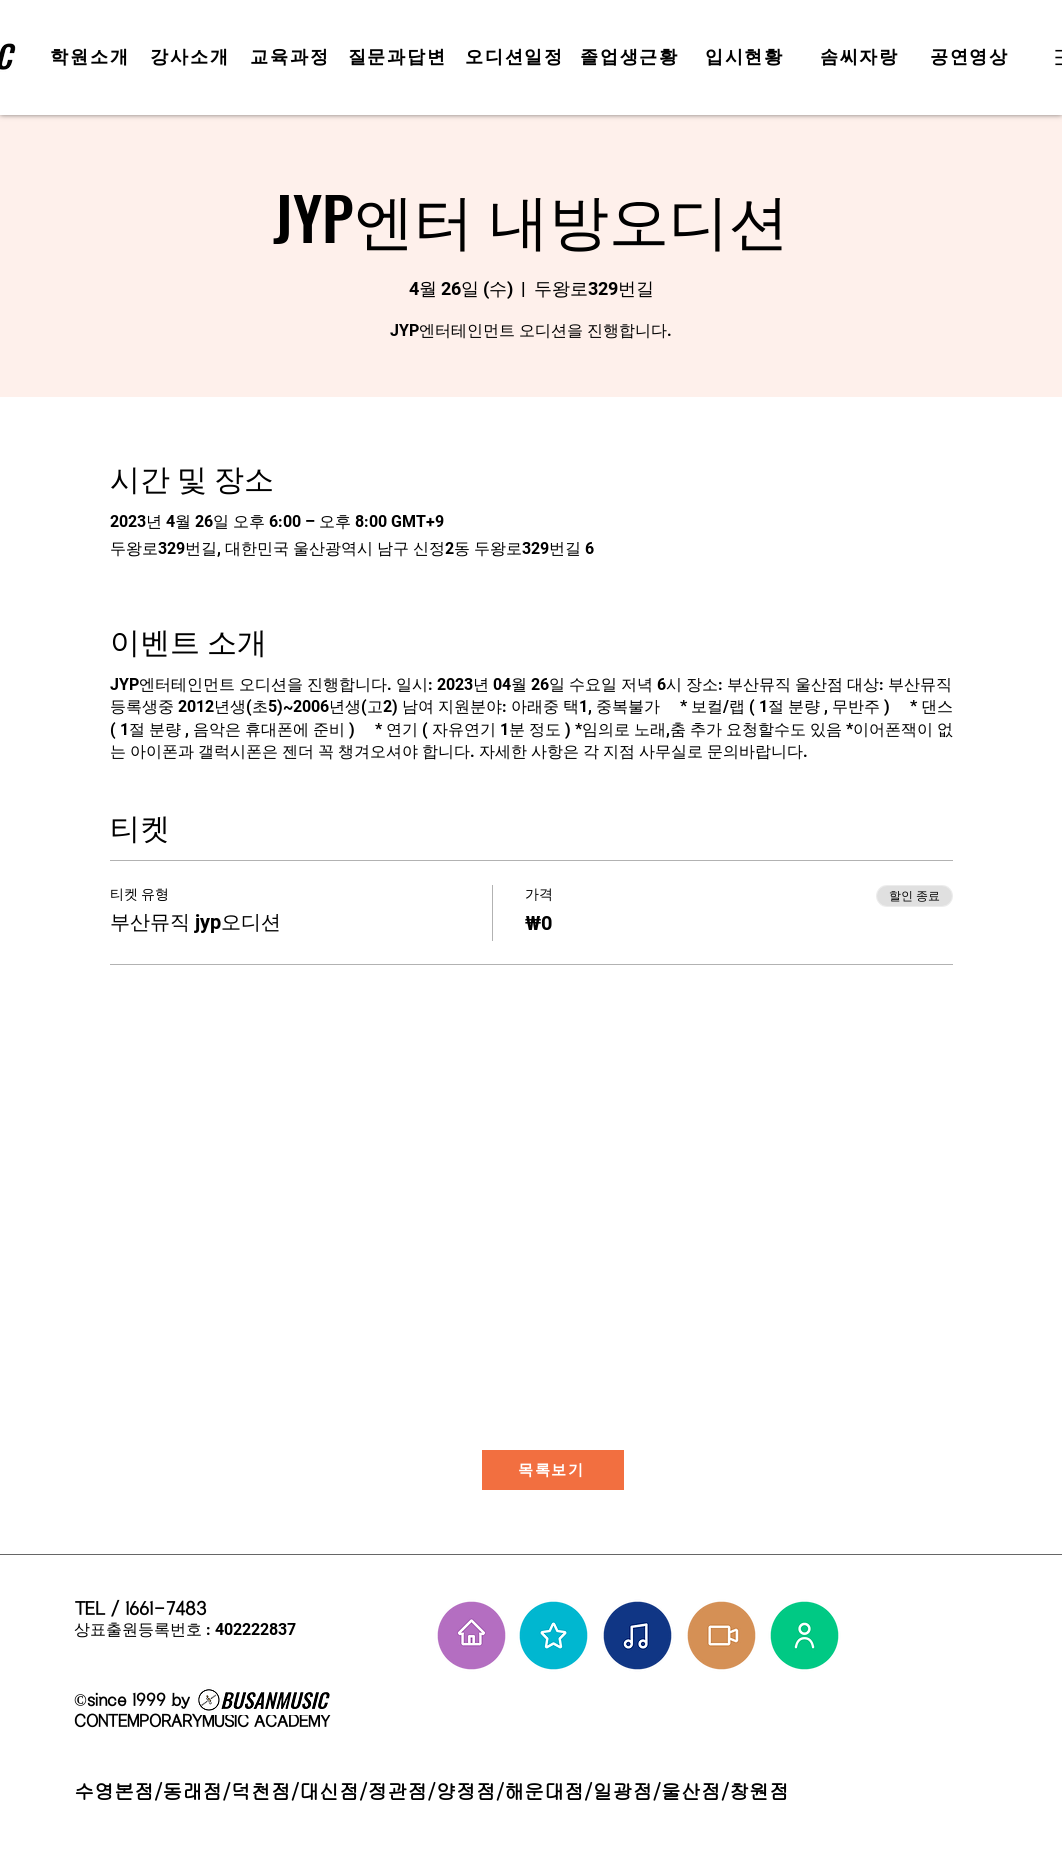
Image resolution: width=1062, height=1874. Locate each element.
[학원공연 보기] (721, 1635)
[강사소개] (192, 57)
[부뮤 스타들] (553, 1635)
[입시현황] (746, 57)
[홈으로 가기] (471, 1635)
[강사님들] (804, 1635)
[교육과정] (292, 57)
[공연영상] (971, 57)
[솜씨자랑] (861, 57)
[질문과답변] (399, 57)
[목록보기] (553, 1470)
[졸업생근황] (631, 57)
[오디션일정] (516, 57)
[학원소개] (92, 57)
